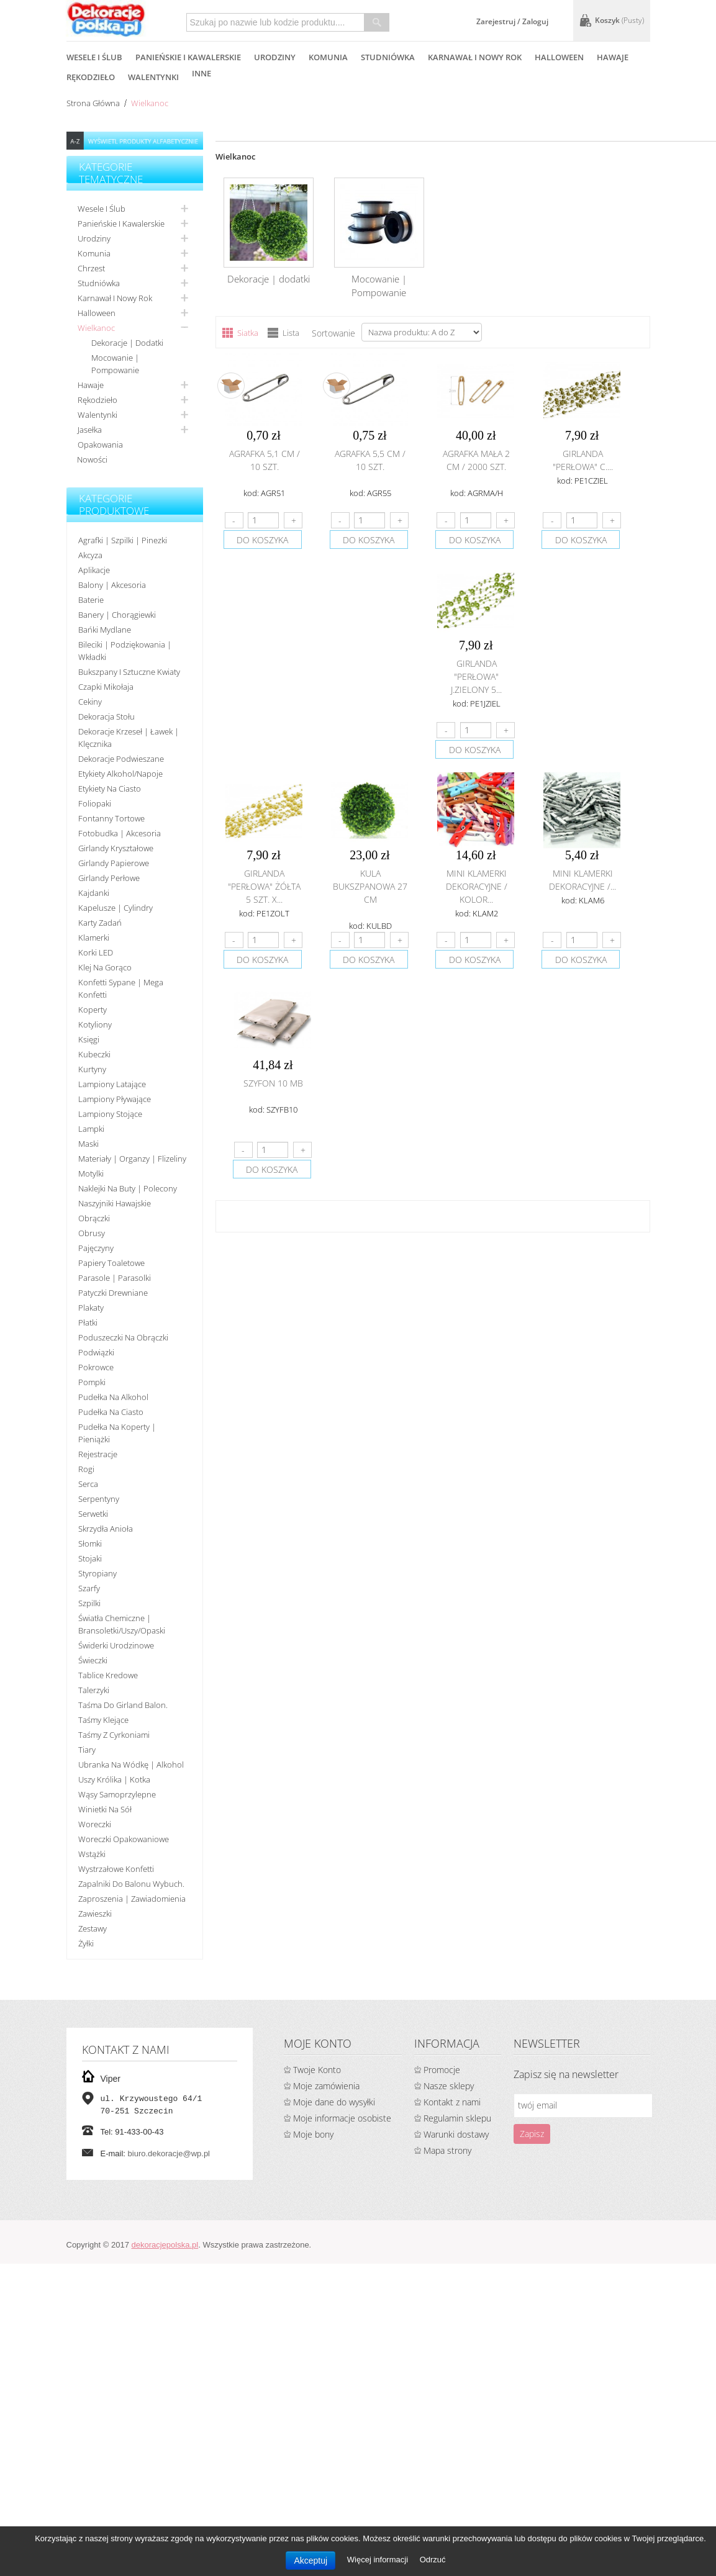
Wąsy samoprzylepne (117, 1794)
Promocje (442, 2070)
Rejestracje (97, 1454)
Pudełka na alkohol (113, 1397)
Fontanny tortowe (111, 818)
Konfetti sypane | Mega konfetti (120, 988)
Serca (88, 1483)
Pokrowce (96, 1367)
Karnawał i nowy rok (115, 298)
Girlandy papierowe (113, 863)
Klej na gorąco (105, 967)
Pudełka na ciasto (110, 1411)
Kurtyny (92, 1069)
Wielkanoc (96, 327)
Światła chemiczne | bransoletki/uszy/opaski (121, 1624)
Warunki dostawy (456, 2134)
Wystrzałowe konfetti (116, 1868)
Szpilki (89, 1603)
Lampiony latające (112, 1084)
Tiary (87, 1749)
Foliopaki (94, 803)
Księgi (88, 1039)
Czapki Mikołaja (106, 686)
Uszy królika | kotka (114, 1779)
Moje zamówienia (326, 2086)
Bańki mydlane (104, 629)
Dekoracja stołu (106, 716)
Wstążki (92, 1854)
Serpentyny (98, 1498)
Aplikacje (94, 570)
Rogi (86, 1469)
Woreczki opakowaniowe (123, 1839)
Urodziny (94, 238)
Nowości (92, 459)
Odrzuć (433, 2559)
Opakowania (100, 444)
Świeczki (92, 1660)
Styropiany (97, 1573)
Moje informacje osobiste (342, 2118)
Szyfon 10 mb (273, 1083)
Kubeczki (94, 1054)
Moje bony (313, 2134)
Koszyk (619, 20)
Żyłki (86, 1943)
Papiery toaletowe (111, 1262)
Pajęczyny (96, 1248)
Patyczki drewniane (113, 1292)
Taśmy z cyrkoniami (114, 1734)
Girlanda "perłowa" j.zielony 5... (476, 676)
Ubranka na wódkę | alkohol (131, 1764)
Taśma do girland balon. (123, 1705)
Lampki (91, 1128)
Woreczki (94, 1824)
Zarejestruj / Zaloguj (512, 21)
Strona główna (93, 103)
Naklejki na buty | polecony (127, 1188)
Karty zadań (100, 922)
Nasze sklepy (449, 2086)
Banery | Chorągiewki (117, 614)
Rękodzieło (97, 399)
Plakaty (91, 1307)
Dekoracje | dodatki (127, 342)
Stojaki (90, 1558)
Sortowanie (333, 333)
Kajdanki (93, 892)
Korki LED (95, 952)
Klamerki (93, 937)
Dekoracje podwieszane (121, 758)
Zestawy (92, 1928)
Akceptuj (310, 2560)
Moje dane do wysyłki (334, 2102)
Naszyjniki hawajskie (114, 1203)
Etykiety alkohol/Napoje (120, 773)
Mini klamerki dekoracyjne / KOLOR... (476, 886)
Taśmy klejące (103, 1719)
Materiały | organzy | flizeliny (132, 1158)
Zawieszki (95, 1913)
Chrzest (91, 268)
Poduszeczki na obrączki (123, 1337)
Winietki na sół (105, 1809)
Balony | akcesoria (112, 584)
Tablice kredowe (108, 1675)
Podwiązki (96, 1352)
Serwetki (93, 1513)
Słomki (90, 1543)
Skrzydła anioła (105, 1528)
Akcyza (90, 555)
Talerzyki (93, 1690)
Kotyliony (95, 1024)
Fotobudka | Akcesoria (119, 833)
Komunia (94, 253)
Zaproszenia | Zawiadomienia (132, 1898)
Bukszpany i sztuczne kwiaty (129, 671)
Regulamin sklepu (457, 2118)
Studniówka (99, 283)
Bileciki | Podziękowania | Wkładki (124, 650)
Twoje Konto (317, 2070)
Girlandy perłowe (109, 878)
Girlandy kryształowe (115, 848)
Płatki (87, 1322)
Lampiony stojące (110, 1113)
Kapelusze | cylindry (115, 907)
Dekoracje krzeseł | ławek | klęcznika (128, 737)
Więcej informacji (378, 2559)
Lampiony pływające (114, 1099)
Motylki (91, 1173)
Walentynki (97, 414)
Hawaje (91, 385)
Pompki (92, 1382)
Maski (88, 1143)
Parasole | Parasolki (114, 1277)
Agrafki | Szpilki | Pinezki (122, 540)
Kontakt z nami (452, 2102)
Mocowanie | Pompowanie (115, 364)
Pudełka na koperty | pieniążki (117, 1433)
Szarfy (89, 1588)
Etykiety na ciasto (109, 788)
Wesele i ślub (101, 208)
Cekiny (90, 701)
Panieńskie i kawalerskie (121, 223)
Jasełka (90, 429)
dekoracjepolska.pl (164, 2244)
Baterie (91, 599)
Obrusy (91, 1233)
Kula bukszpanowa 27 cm (370, 886)
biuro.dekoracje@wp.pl (169, 2153)
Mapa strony (447, 2150)
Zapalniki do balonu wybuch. (131, 1883)
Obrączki (94, 1218)
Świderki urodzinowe (116, 1645)
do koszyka (262, 540)
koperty (92, 1009)
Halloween (97, 313)
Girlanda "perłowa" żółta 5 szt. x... (264, 886)
